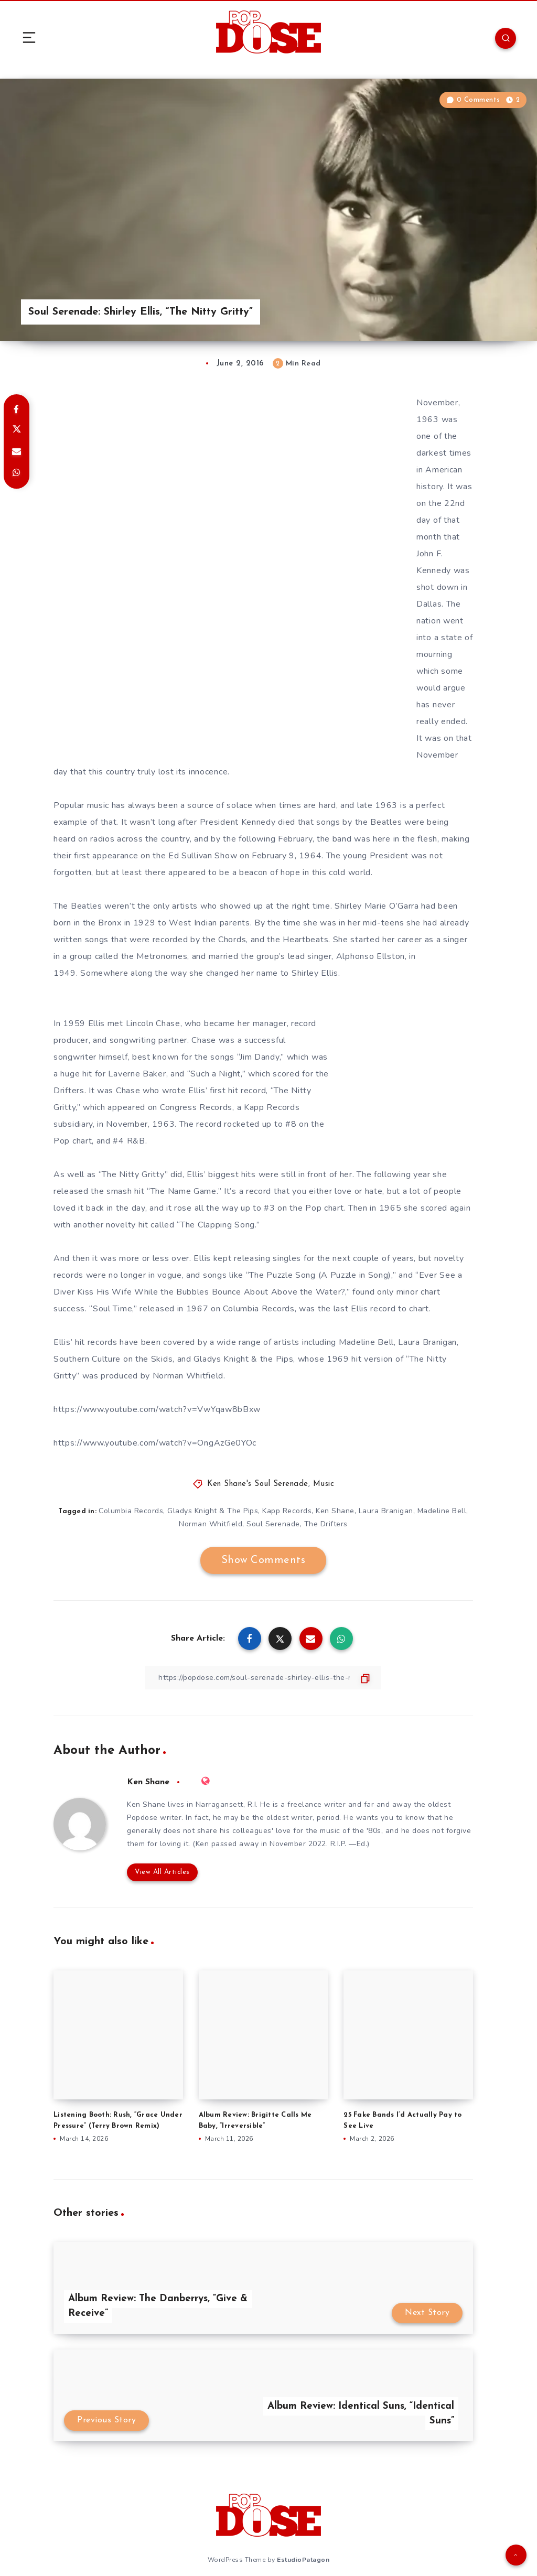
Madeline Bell (442, 1511)
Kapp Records (287, 1511)
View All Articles (162, 1872)
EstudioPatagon (303, 2560)
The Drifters (326, 1524)
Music (324, 1484)
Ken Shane (335, 1511)
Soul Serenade (273, 1524)
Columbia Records (131, 1511)
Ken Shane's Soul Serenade (257, 1484)
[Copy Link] (263, 1677)
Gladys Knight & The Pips (212, 1511)
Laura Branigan (386, 1511)
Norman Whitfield (210, 1524)
